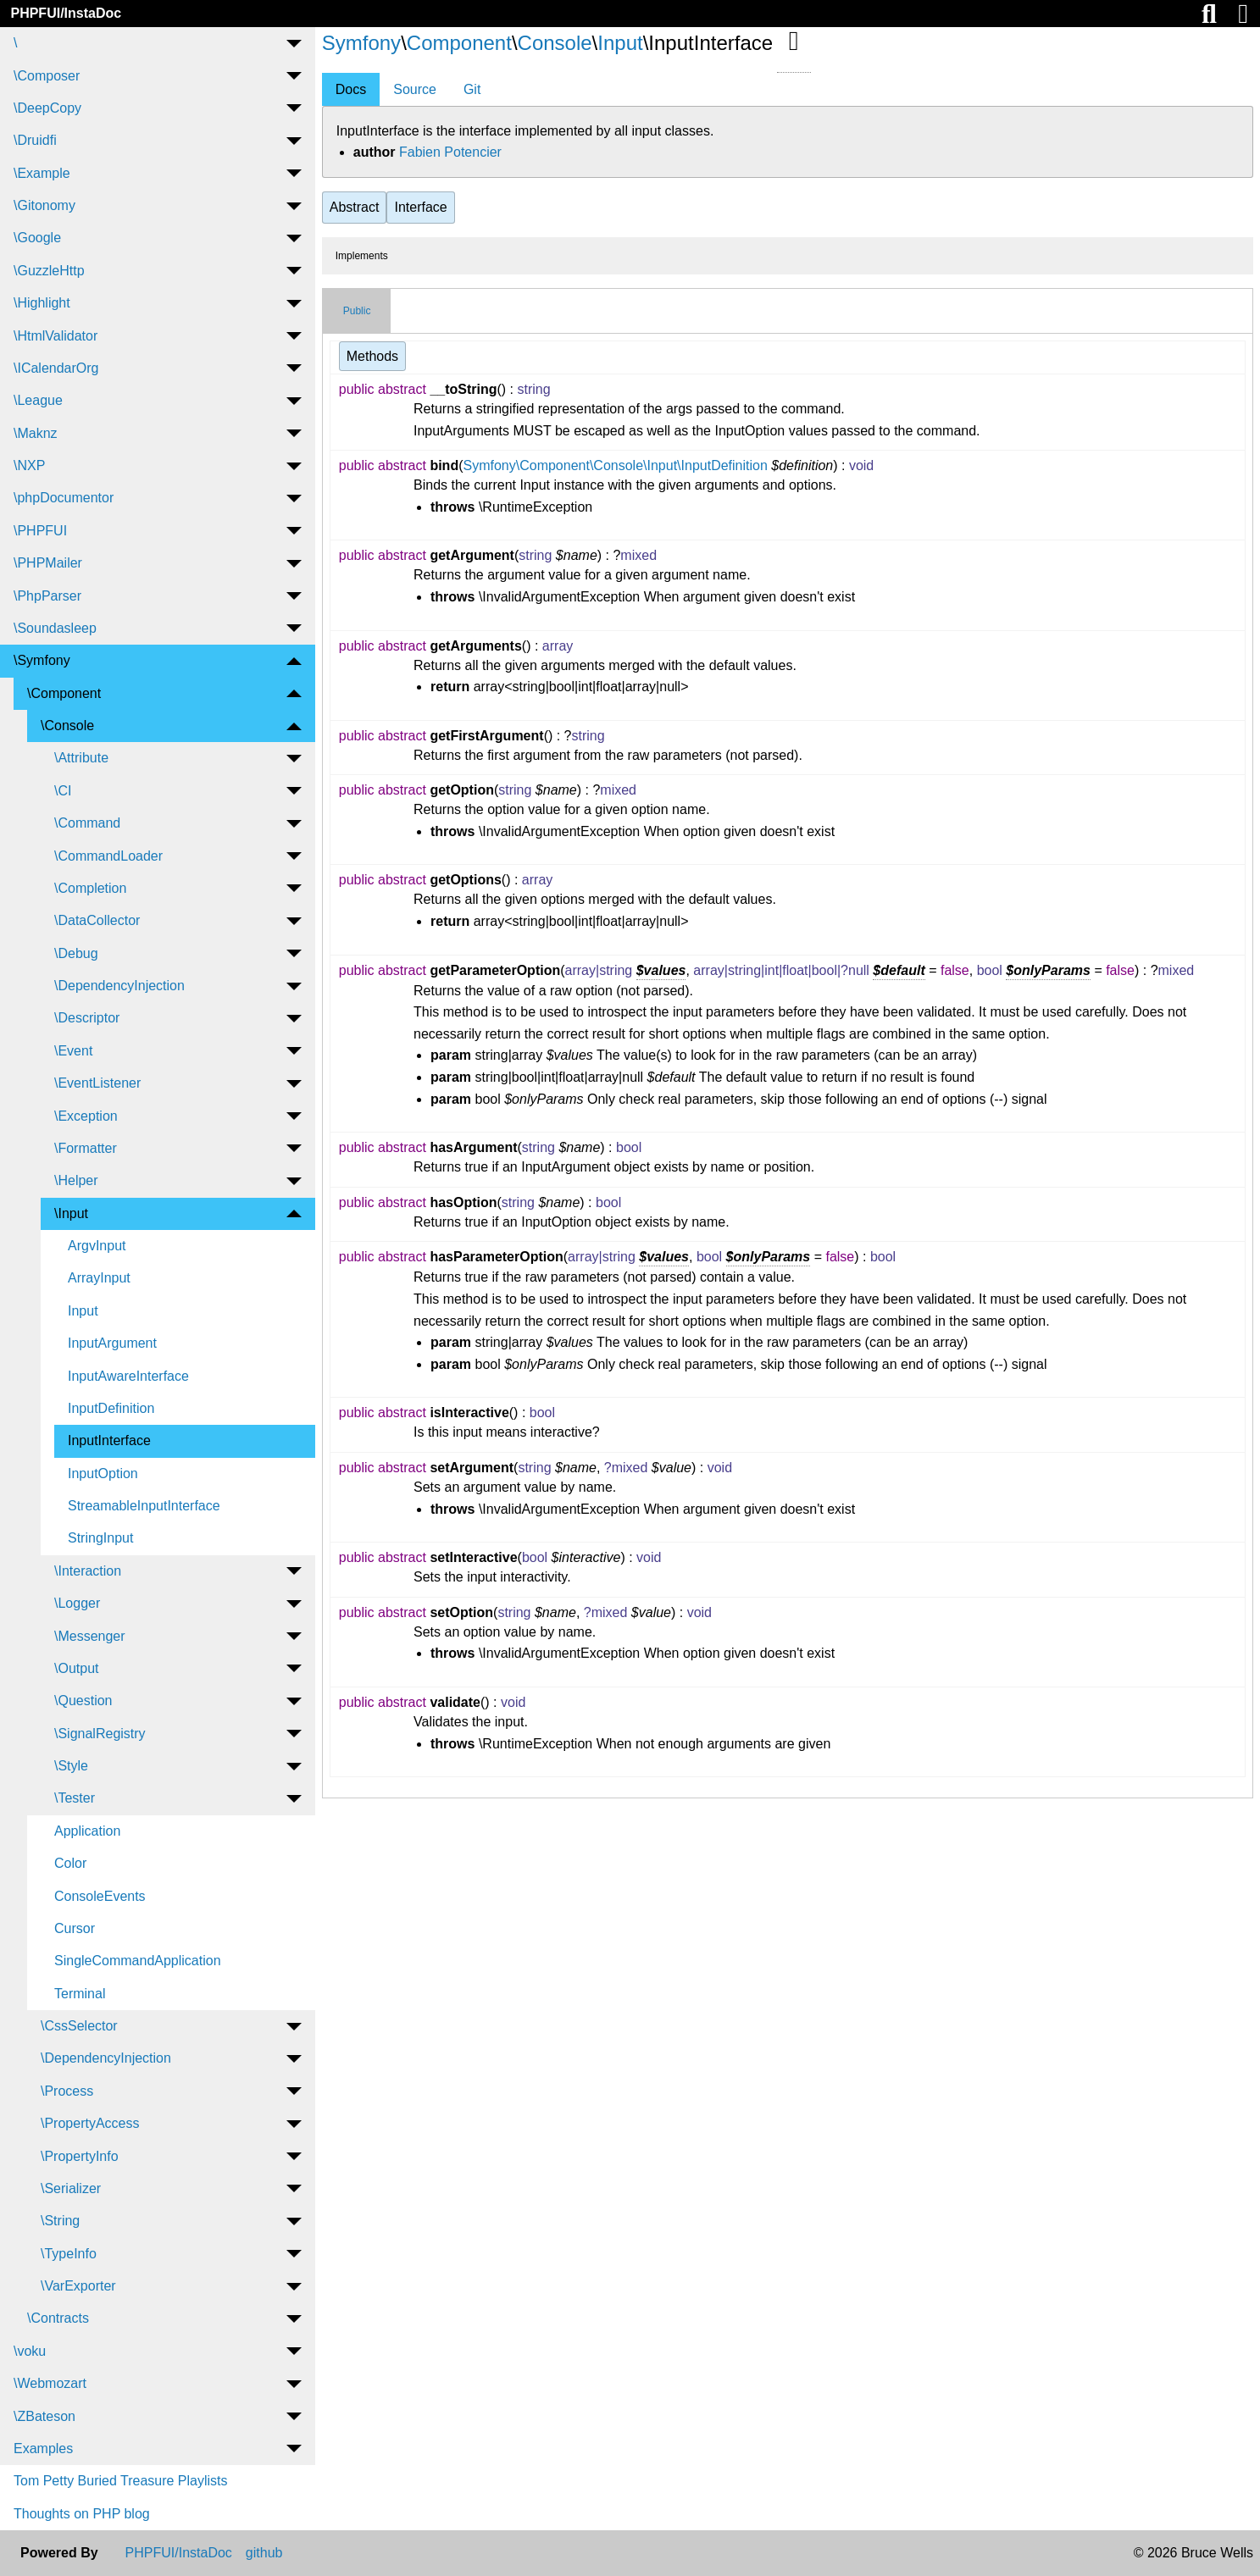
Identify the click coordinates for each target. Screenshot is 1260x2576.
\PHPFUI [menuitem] (40, 531)
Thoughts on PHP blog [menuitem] (82, 2514)
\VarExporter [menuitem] (78, 2286)
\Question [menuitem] (83, 1700)
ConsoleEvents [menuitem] (100, 1896)
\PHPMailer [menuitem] (48, 563)
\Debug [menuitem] (76, 953)
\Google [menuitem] (37, 237)
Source (414, 89)
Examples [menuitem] (43, 2448)
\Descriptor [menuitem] (86, 1018)
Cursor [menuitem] (74, 1928)
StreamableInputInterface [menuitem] (144, 1506)
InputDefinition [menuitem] (111, 1408)
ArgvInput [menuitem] (96, 1245)
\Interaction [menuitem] (87, 1571)
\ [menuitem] (15, 43)
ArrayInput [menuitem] (99, 1278)
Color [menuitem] (70, 1863)
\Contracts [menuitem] (58, 2318)
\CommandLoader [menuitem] (108, 856)
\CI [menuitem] (62, 791)
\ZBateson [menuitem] (44, 2416)
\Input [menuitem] (71, 1213)
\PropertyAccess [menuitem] (90, 2123)
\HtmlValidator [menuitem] (55, 336)
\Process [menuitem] (67, 2091)
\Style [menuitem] (71, 1766)
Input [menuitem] (83, 1311)
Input (619, 42)
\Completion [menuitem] (90, 888)
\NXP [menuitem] (29, 465)
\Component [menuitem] (64, 693)
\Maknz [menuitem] (36, 433)
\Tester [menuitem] (74, 1798)
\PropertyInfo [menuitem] (80, 2156)
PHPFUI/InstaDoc (65, 13)
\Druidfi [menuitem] (35, 140)
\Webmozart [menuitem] (50, 2383)
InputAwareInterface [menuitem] (128, 1376)
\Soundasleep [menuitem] (55, 628)
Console (555, 42)
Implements (362, 256)
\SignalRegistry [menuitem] (100, 1733)
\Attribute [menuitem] (81, 758)
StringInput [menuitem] (100, 1538)
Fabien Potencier (450, 152)
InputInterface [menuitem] (109, 1440)
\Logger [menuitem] (77, 1603)
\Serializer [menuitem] (71, 2188)
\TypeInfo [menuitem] (69, 2253)
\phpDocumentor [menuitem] (64, 497)
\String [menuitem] (60, 2220)
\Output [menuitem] (76, 1668)
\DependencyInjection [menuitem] (119, 985)
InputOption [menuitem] (103, 1473)
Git (471, 89)
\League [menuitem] (38, 400)
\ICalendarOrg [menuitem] (56, 368)
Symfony (361, 42)
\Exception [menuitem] (86, 1116)
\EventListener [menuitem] (97, 1083)
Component (459, 42)
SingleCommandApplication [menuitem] (137, 1960)
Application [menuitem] (87, 1831)
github (264, 2553)
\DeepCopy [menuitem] (47, 108)
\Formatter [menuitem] (85, 1148)
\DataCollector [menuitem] (97, 920)
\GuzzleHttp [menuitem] (49, 270)
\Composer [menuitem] (47, 76)
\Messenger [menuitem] (89, 1636)
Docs (351, 89)
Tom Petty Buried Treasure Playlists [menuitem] (121, 2481)
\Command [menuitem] (87, 823)
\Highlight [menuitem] (42, 303)
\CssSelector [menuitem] (79, 2026)
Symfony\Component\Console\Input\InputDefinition (615, 465)
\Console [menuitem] (67, 725)
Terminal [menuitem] (79, 1993)
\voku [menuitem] (30, 2351)
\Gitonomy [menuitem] (44, 205)
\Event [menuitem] (73, 1051)
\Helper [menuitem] (76, 1180)
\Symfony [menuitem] (42, 660)
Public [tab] (357, 311)
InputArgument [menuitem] (112, 1343)
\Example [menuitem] (42, 173)
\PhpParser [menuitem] (47, 596)
